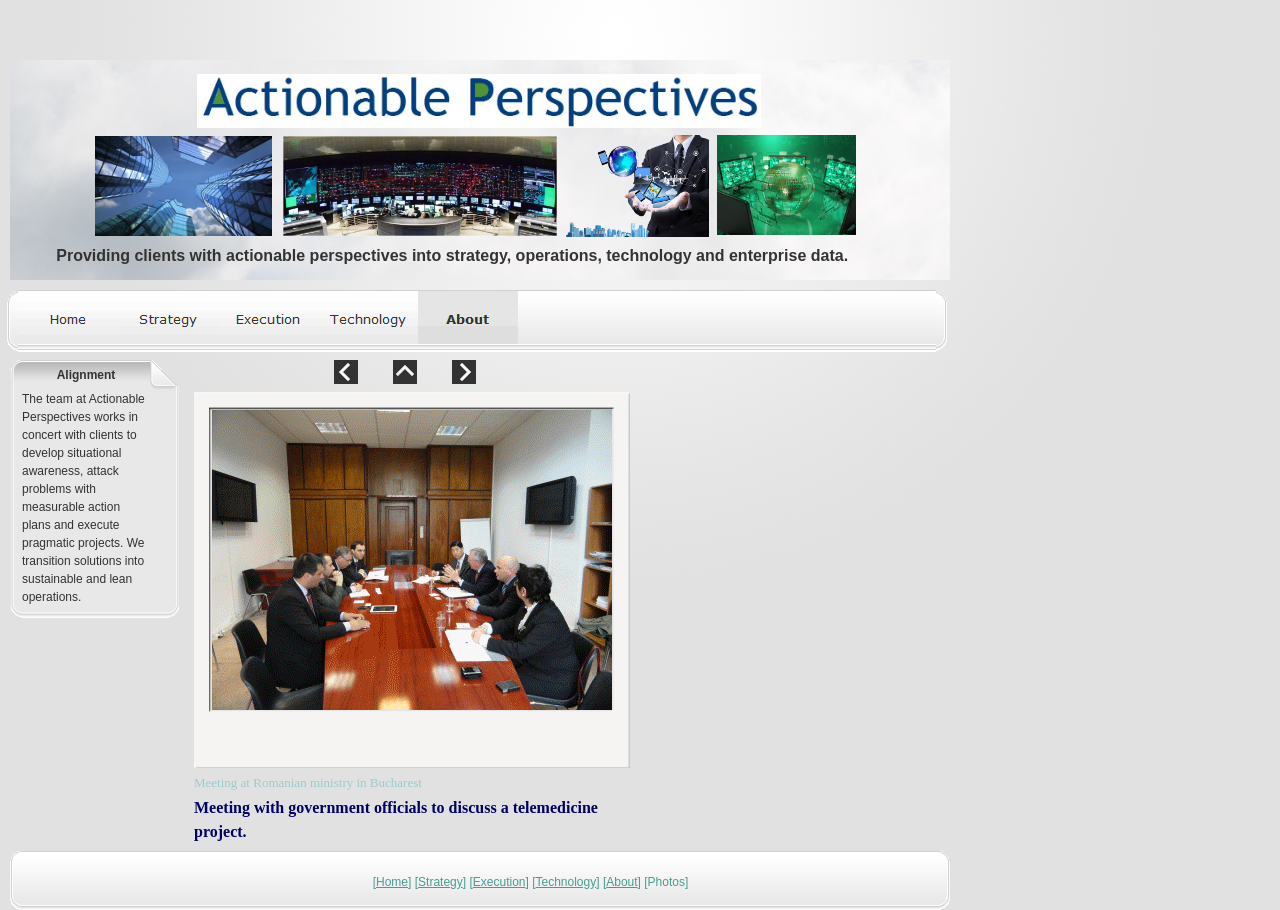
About (621, 882)
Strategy (440, 882)
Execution (499, 882)
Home (392, 882)
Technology (566, 882)
